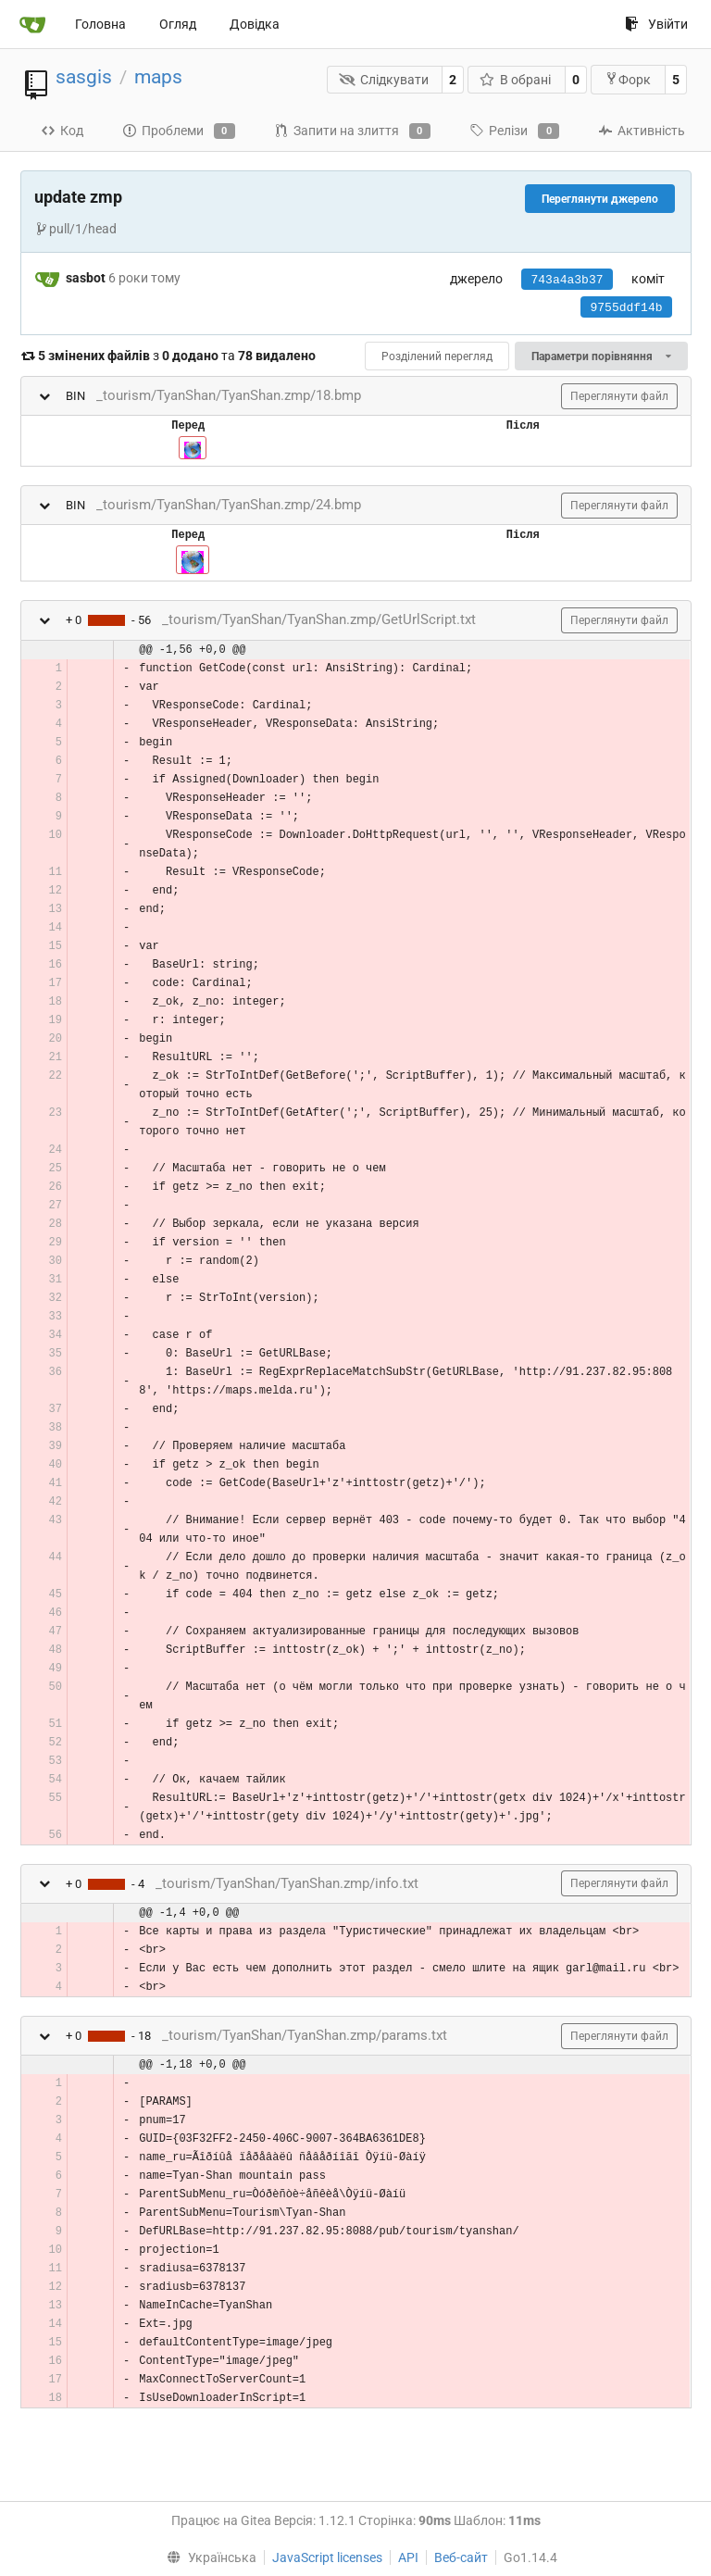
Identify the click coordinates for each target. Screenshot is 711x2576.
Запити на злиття (352, 131)
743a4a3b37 (566, 280)
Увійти (656, 24)
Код (62, 130)
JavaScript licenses (327, 2557)
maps (158, 77)
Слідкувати (384, 79)
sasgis (84, 77)
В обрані (516, 79)
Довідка (255, 24)
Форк (628, 79)
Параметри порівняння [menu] (600, 356)
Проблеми (178, 131)
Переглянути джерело (600, 199)
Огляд (177, 24)
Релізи (514, 131)
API (408, 2557)
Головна (100, 24)
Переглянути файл (619, 396)
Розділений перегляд (437, 356)
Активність (641, 130)
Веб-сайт (461, 2557)
